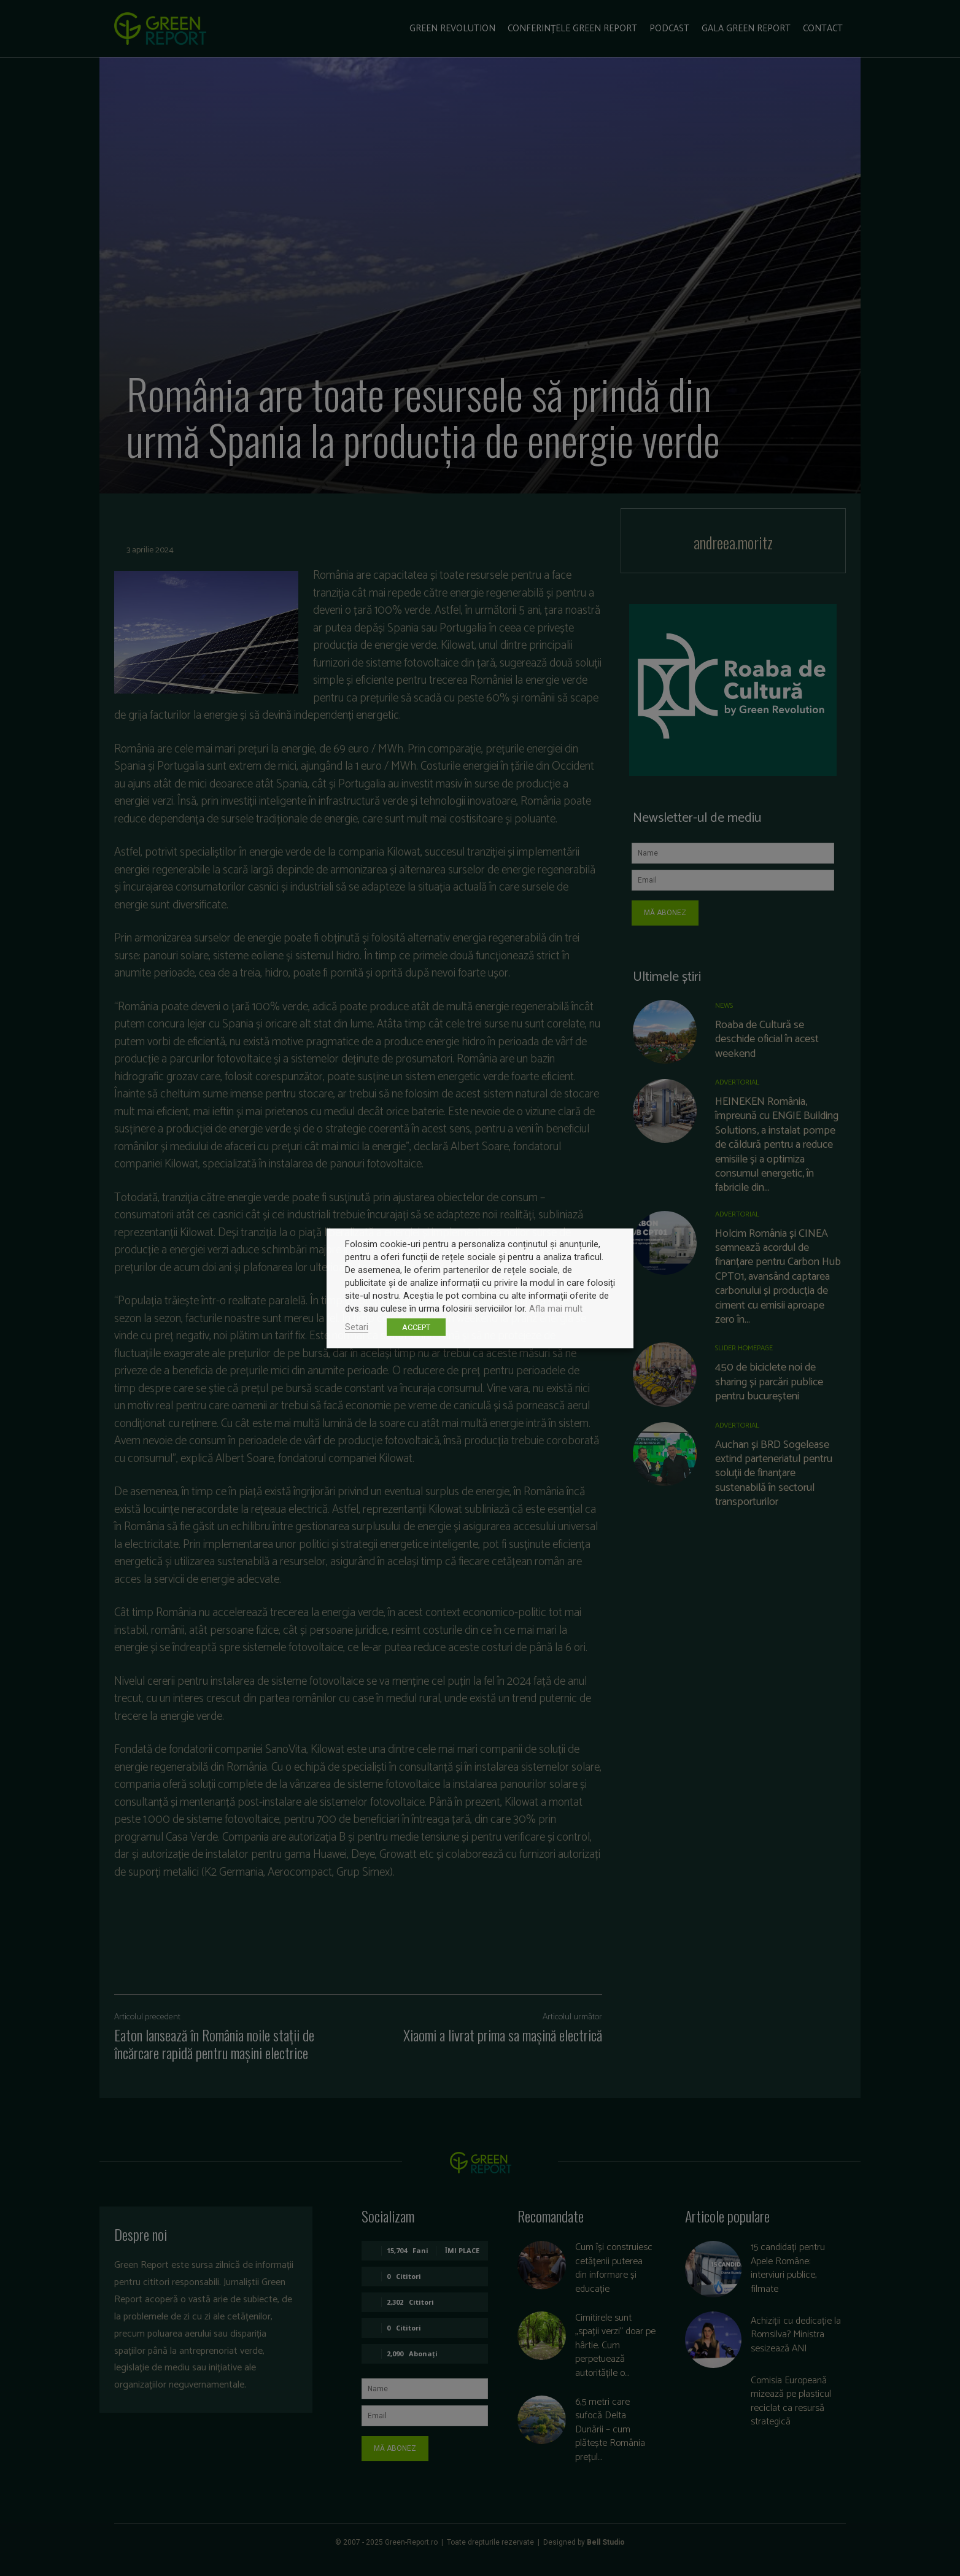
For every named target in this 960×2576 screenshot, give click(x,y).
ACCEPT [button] (416, 1326)
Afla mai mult (556, 1307)
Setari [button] (356, 1326)
